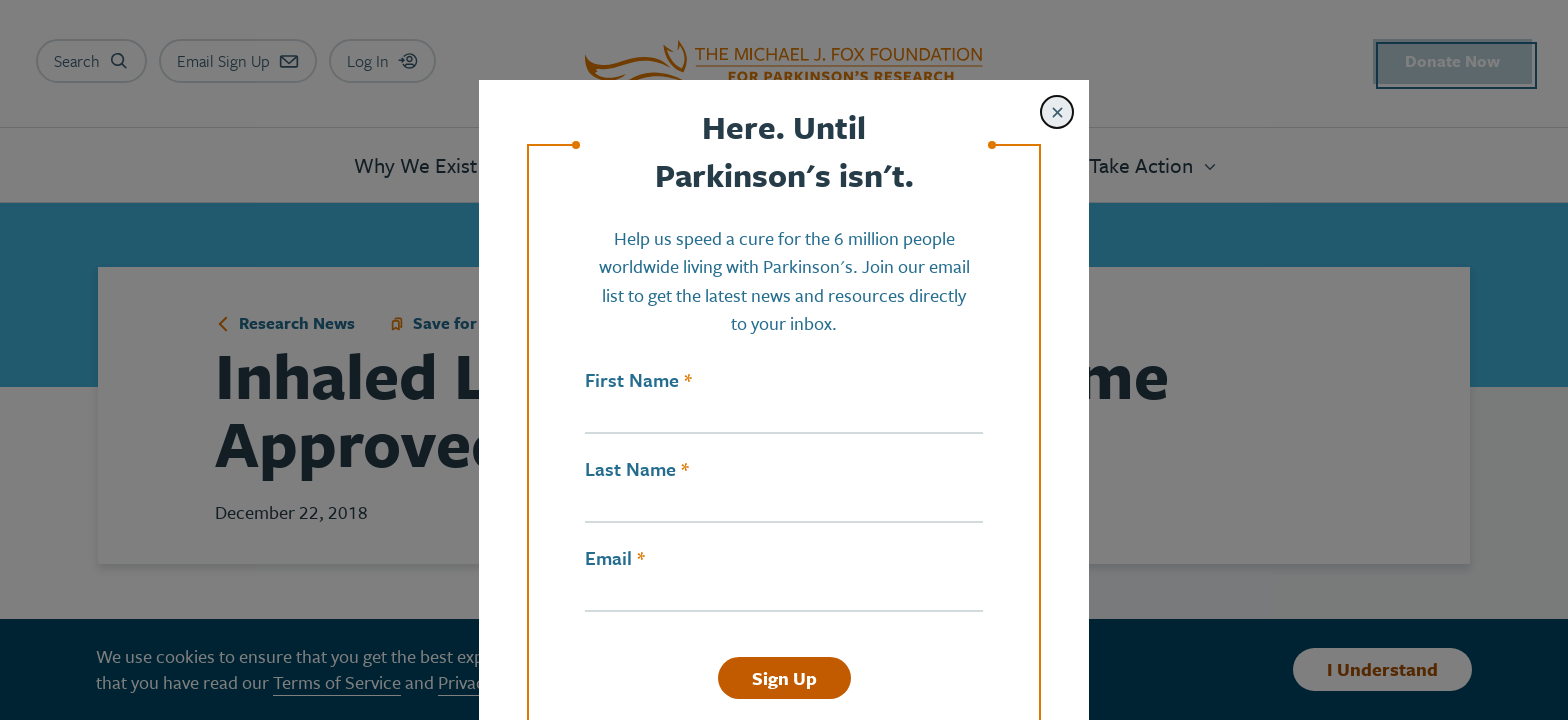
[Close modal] (1057, 112)
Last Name (630, 469)
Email (608, 558)
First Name (632, 380)
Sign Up (784, 678)
